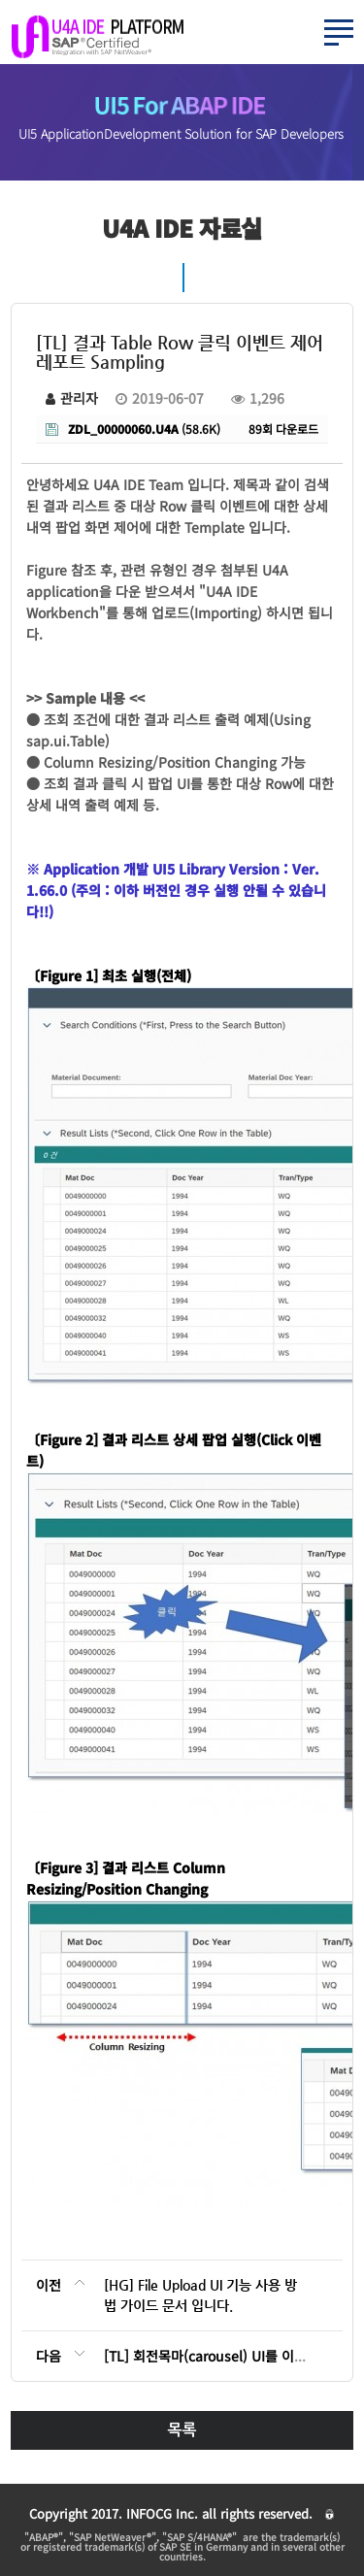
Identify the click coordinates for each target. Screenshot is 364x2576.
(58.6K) (133, 428)
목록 (181, 2430)
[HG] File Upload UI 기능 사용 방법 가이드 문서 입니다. (200, 2295)
